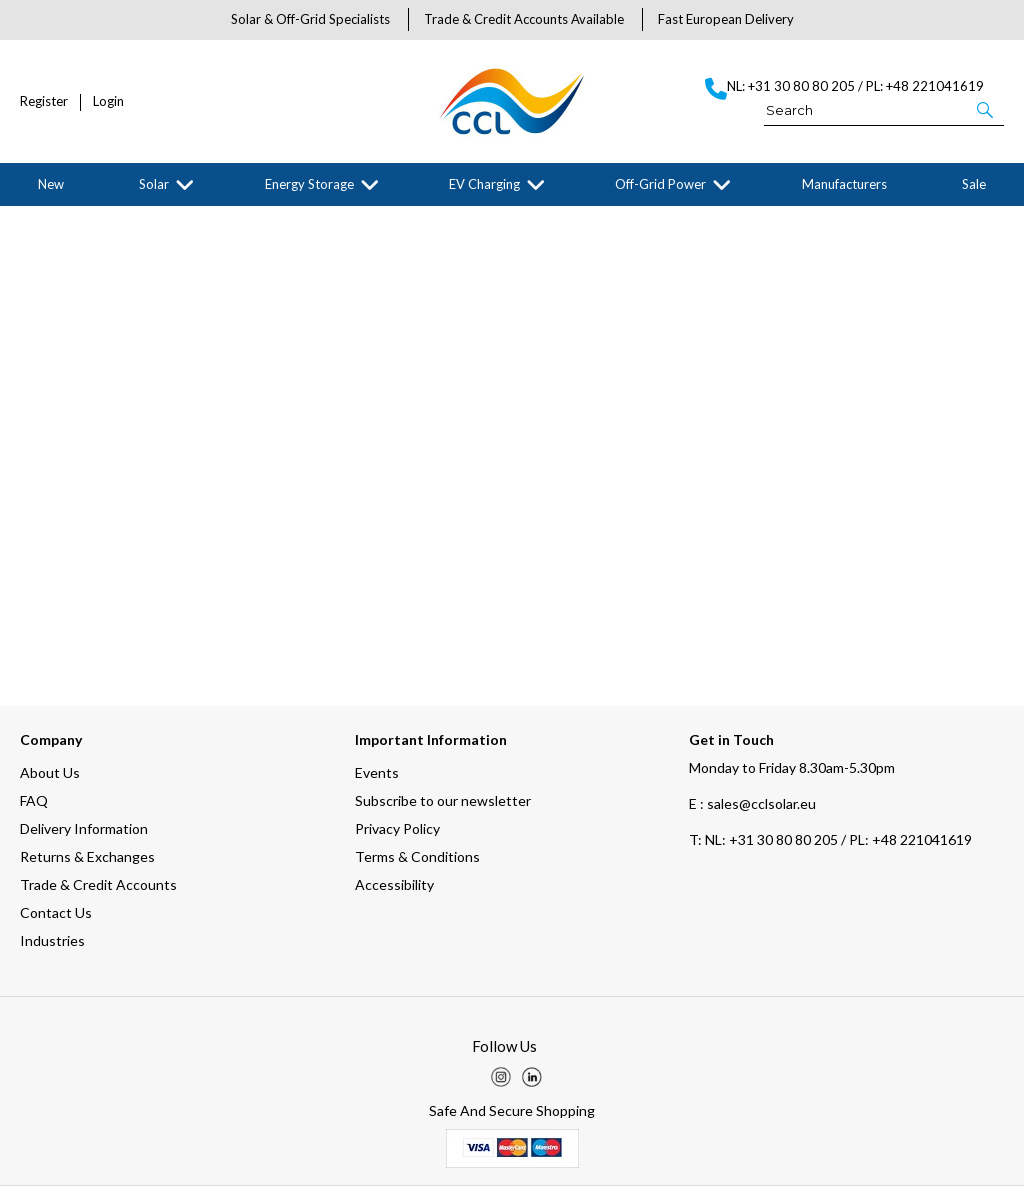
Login (108, 101)
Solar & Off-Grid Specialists (310, 19)
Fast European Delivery (726, 19)
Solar (154, 184)
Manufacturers (844, 184)
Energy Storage (309, 184)
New (51, 184)
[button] (986, 109)
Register (44, 101)
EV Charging (484, 184)
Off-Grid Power (660, 184)
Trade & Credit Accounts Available (524, 19)
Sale (974, 184)
